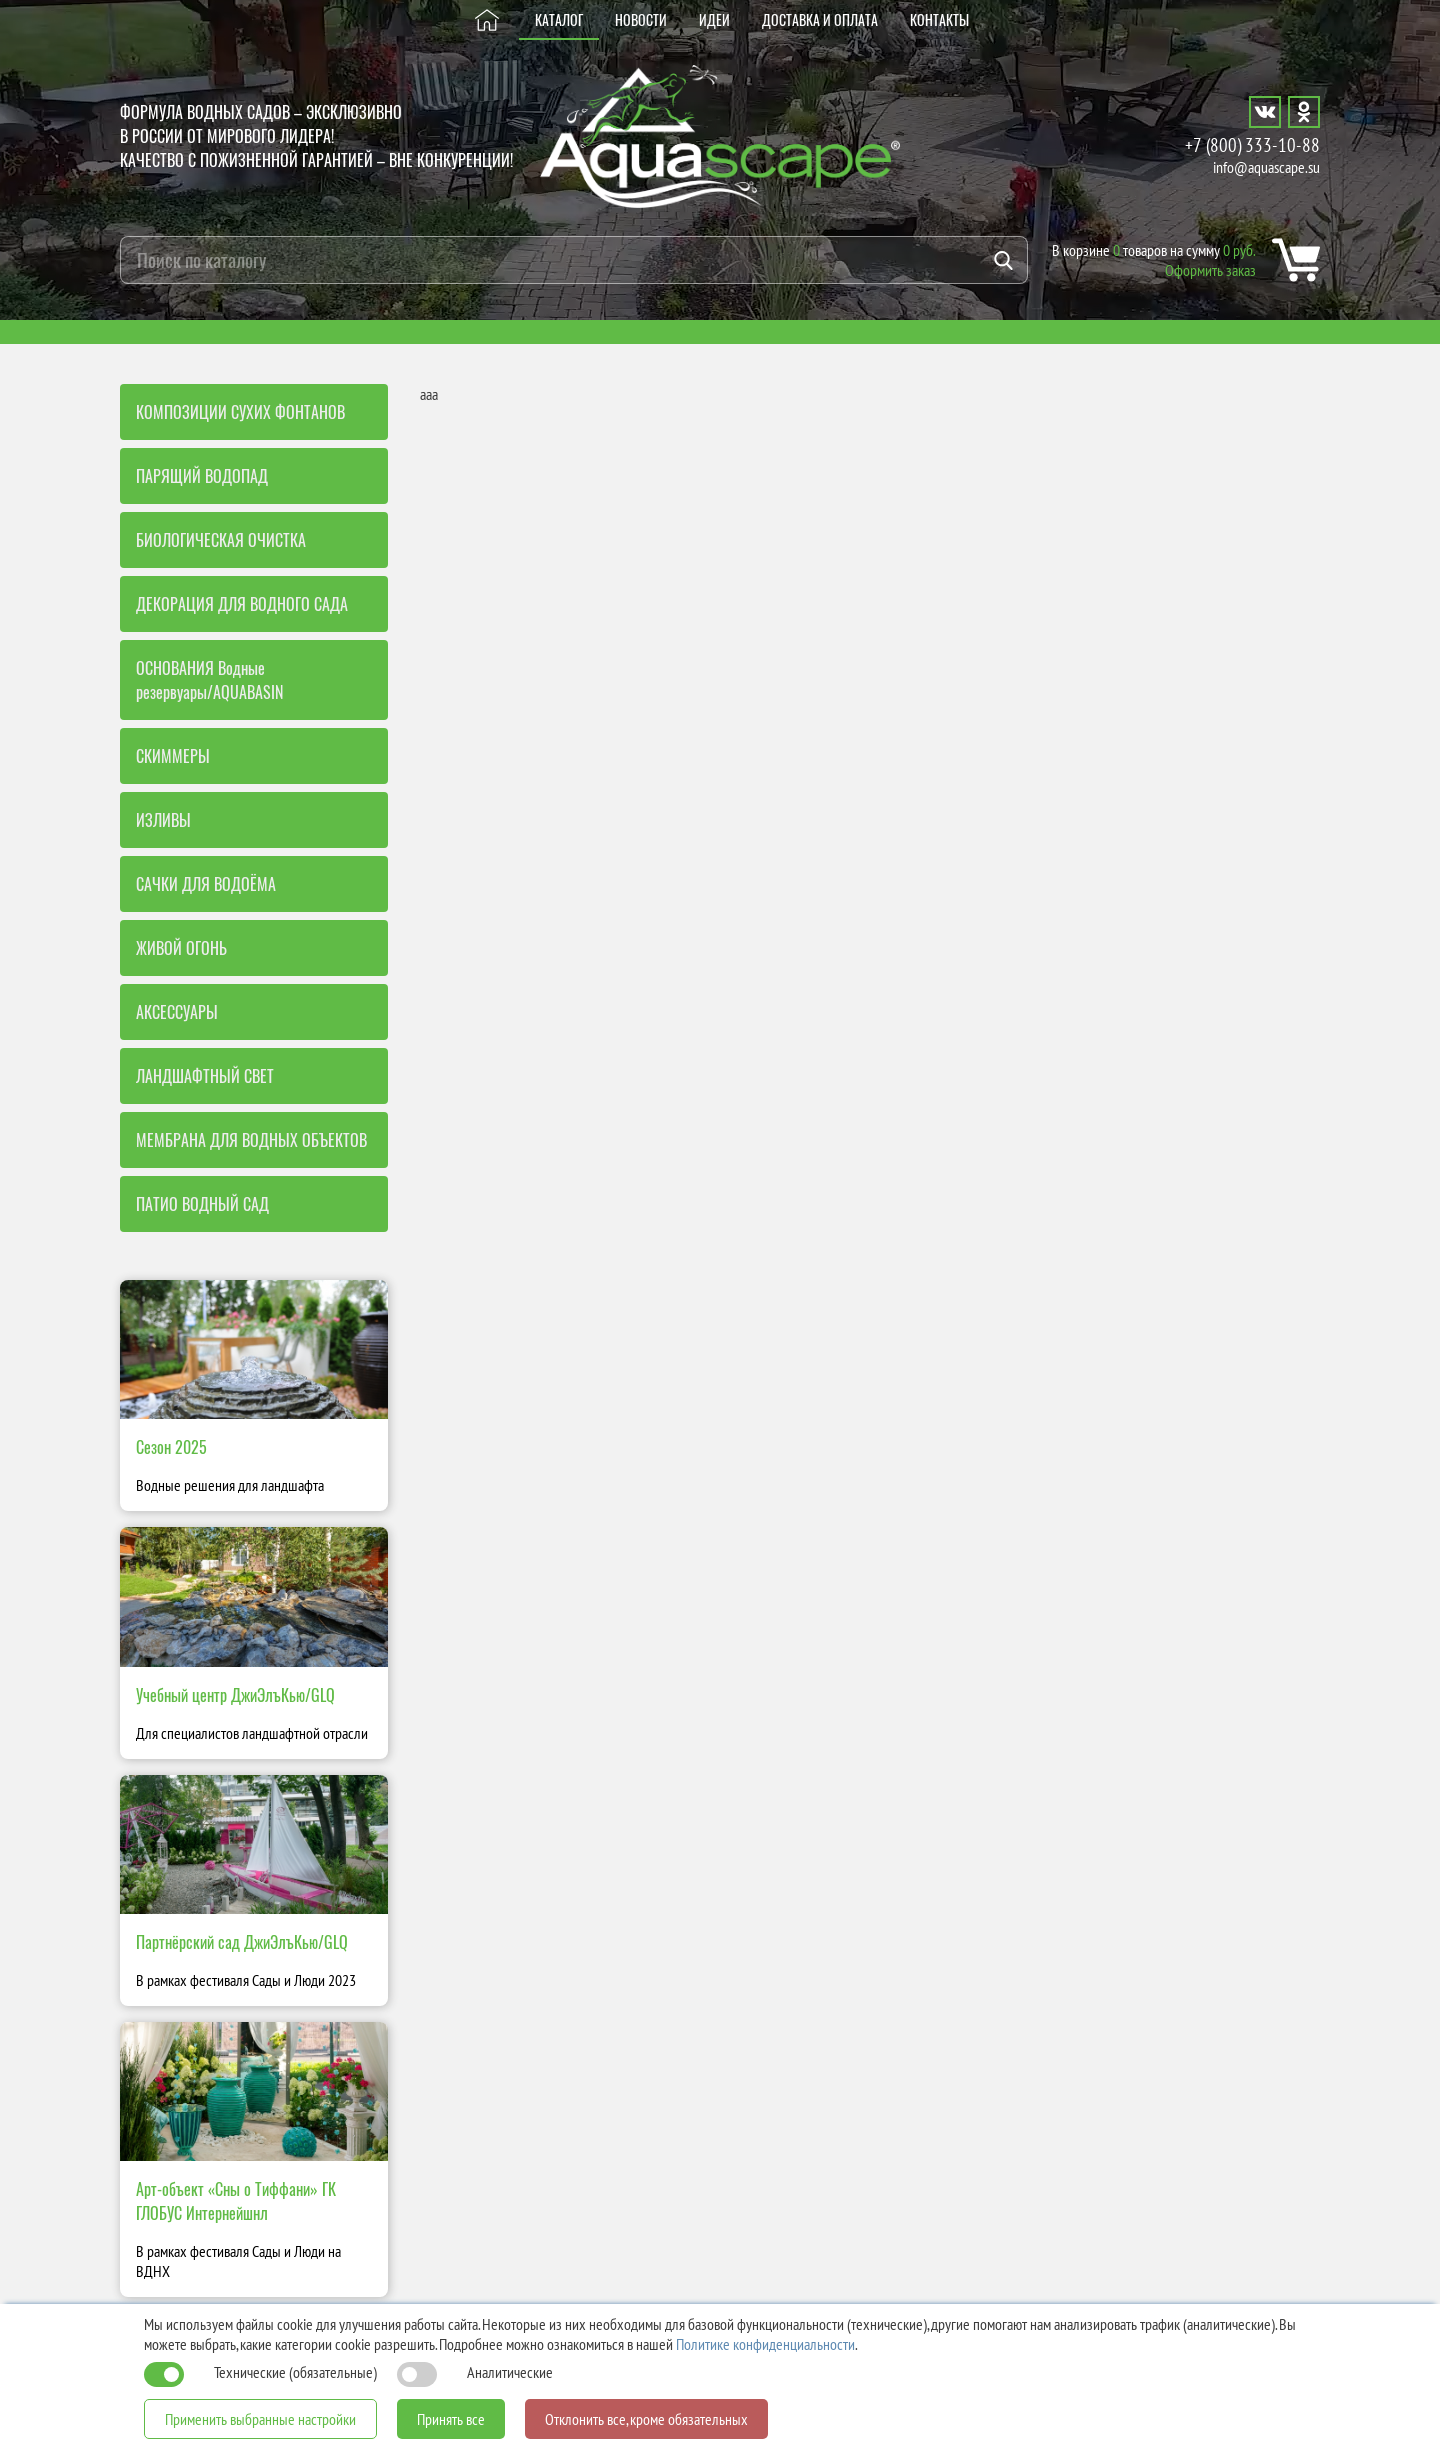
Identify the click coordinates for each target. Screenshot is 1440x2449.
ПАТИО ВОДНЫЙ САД (202, 1204)
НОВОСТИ (641, 19)
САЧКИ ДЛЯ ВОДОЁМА (206, 884)
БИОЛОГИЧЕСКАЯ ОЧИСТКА (221, 540)
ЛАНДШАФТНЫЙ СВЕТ (205, 1076)
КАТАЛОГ (559, 19)
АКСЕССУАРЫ (177, 1012)
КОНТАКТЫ (939, 19)
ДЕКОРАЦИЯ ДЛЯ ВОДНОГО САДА (242, 604)
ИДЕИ (714, 19)
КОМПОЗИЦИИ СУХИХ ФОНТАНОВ (240, 412)
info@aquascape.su (1266, 167)
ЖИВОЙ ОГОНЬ (181, 948)
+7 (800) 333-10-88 (1252, 144)
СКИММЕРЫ (173, 756)
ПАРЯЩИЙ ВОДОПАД (202, 476)
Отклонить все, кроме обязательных (646, 2419)
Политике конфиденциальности (765, 2344)
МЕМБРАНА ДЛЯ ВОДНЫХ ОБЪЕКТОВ (251, 1140)
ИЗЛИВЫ (163, 820)
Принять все (451, 2419)
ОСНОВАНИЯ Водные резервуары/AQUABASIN (209, 680)
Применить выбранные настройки (260, 2419)
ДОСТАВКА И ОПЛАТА (820, 19)
